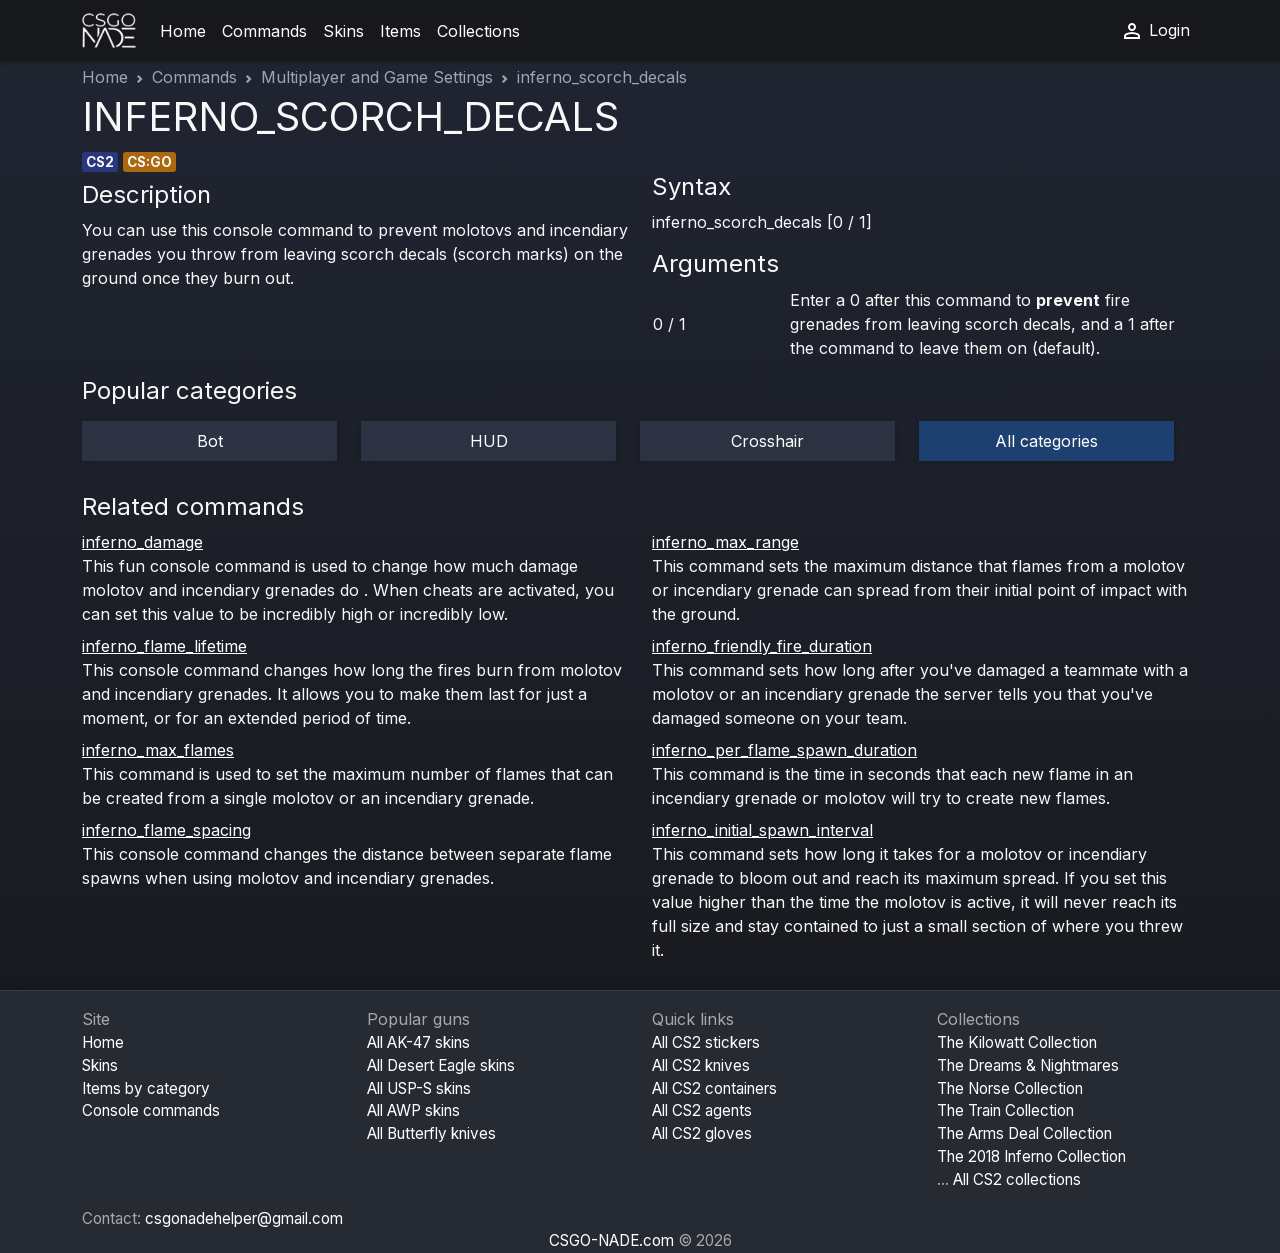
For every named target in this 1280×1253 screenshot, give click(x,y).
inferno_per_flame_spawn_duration (784, 750)
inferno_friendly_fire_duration (762, 646)
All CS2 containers (714, 1088)
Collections (478, 31)
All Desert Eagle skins (441, 1065)
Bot (210, 441)
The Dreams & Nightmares (1028, 1065)
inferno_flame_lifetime (164, 646)
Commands (264, 31)
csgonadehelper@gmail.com (244, 1218)
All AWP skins (413, 1110)
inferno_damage (142, 542)
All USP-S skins (419, 1088)
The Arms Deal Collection (1024, 1133)
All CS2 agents (702, 1110)
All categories (1046, 441)
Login (1155, 31)
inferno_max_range (725, 542)
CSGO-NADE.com (611, 1240)
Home (183, 31)
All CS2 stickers (706, 1042)
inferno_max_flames (158, 750)
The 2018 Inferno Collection (1031, 1156)
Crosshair (767, 441)
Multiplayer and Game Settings (377, 77)
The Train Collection (1005, 1110)
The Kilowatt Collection (1017, 1042)
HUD (489, 441)
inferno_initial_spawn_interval (762, 830)
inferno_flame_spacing (166, 830)
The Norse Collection (1010, 1088)
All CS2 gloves (702, 1133)
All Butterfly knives (431, 1133)
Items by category (146, 1088)
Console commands (151, 1110)
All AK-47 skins (418, 1042)
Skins (343, 31)
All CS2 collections (1017, 1179)
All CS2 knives (701, 1065)
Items (400, 31)
